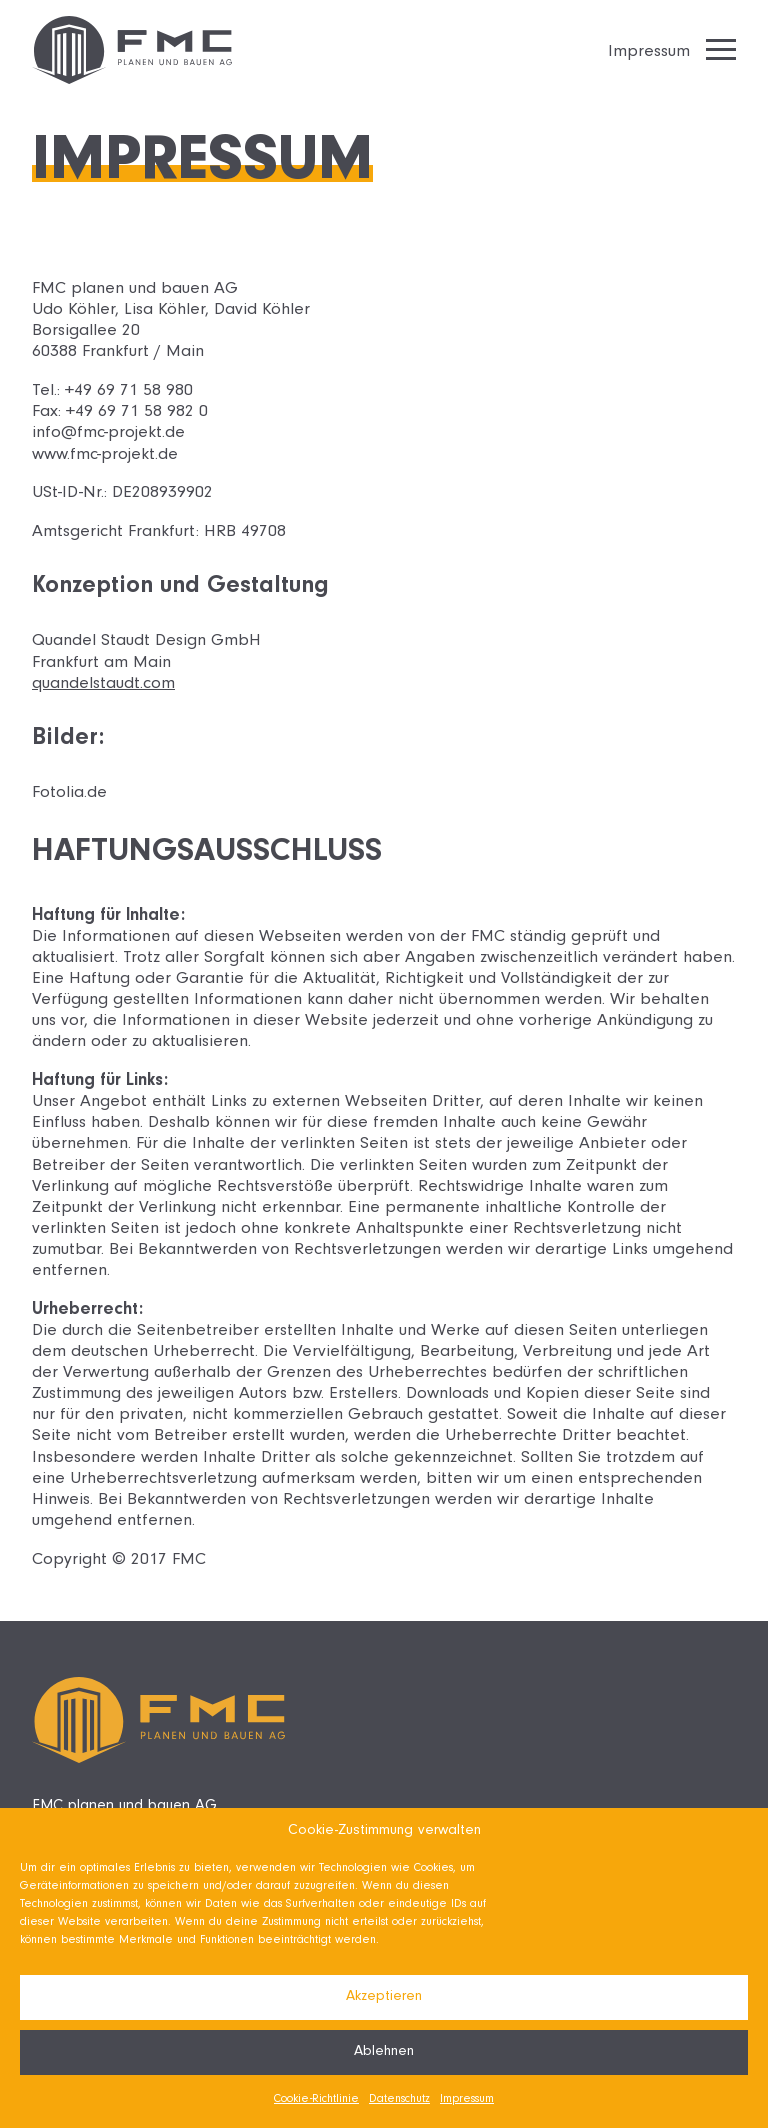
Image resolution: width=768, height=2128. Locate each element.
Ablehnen (384, 2052)
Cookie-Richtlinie (316, 2100)
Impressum (467, 2100)
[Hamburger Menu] (721, 49)
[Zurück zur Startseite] (132, 50)
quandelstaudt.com (103, 685)
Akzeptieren (384, 1997)
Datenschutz (399, 2100)
